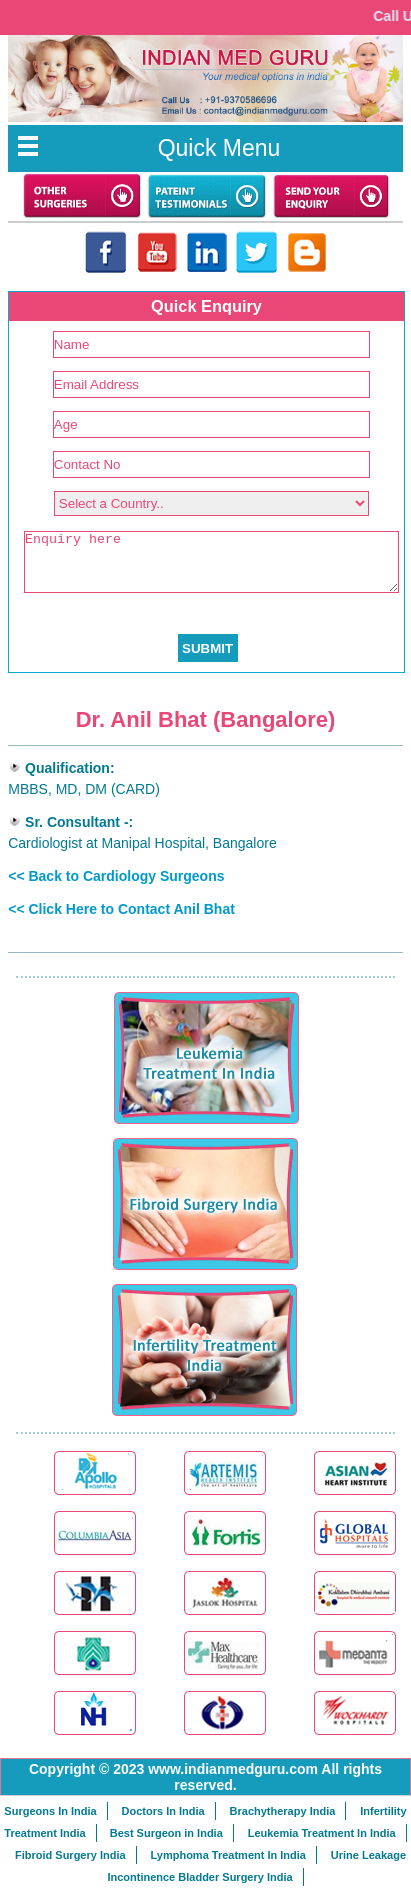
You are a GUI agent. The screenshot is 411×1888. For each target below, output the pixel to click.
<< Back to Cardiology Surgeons (116, 876)
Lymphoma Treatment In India (227, 1855)
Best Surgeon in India (166, 1833)
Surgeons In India (50, 1811)
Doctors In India (163, 1811)
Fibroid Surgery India (70, 1855)
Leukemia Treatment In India (322, 1833)
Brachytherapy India (283, 1811)
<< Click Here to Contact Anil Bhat (121, 909)
